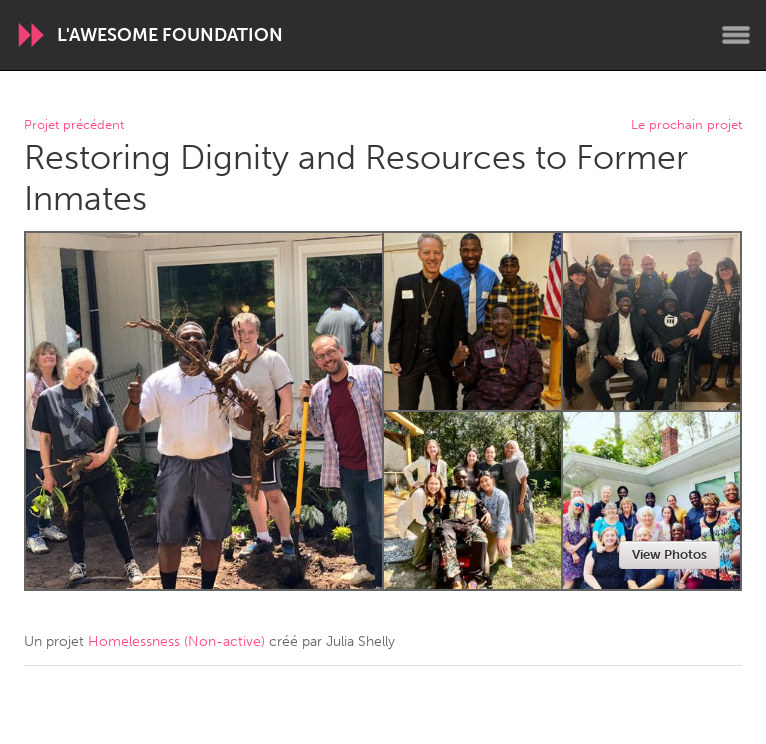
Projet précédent (74, 125)
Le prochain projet (686, 125)
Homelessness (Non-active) (176, 641)
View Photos (669, 554)
